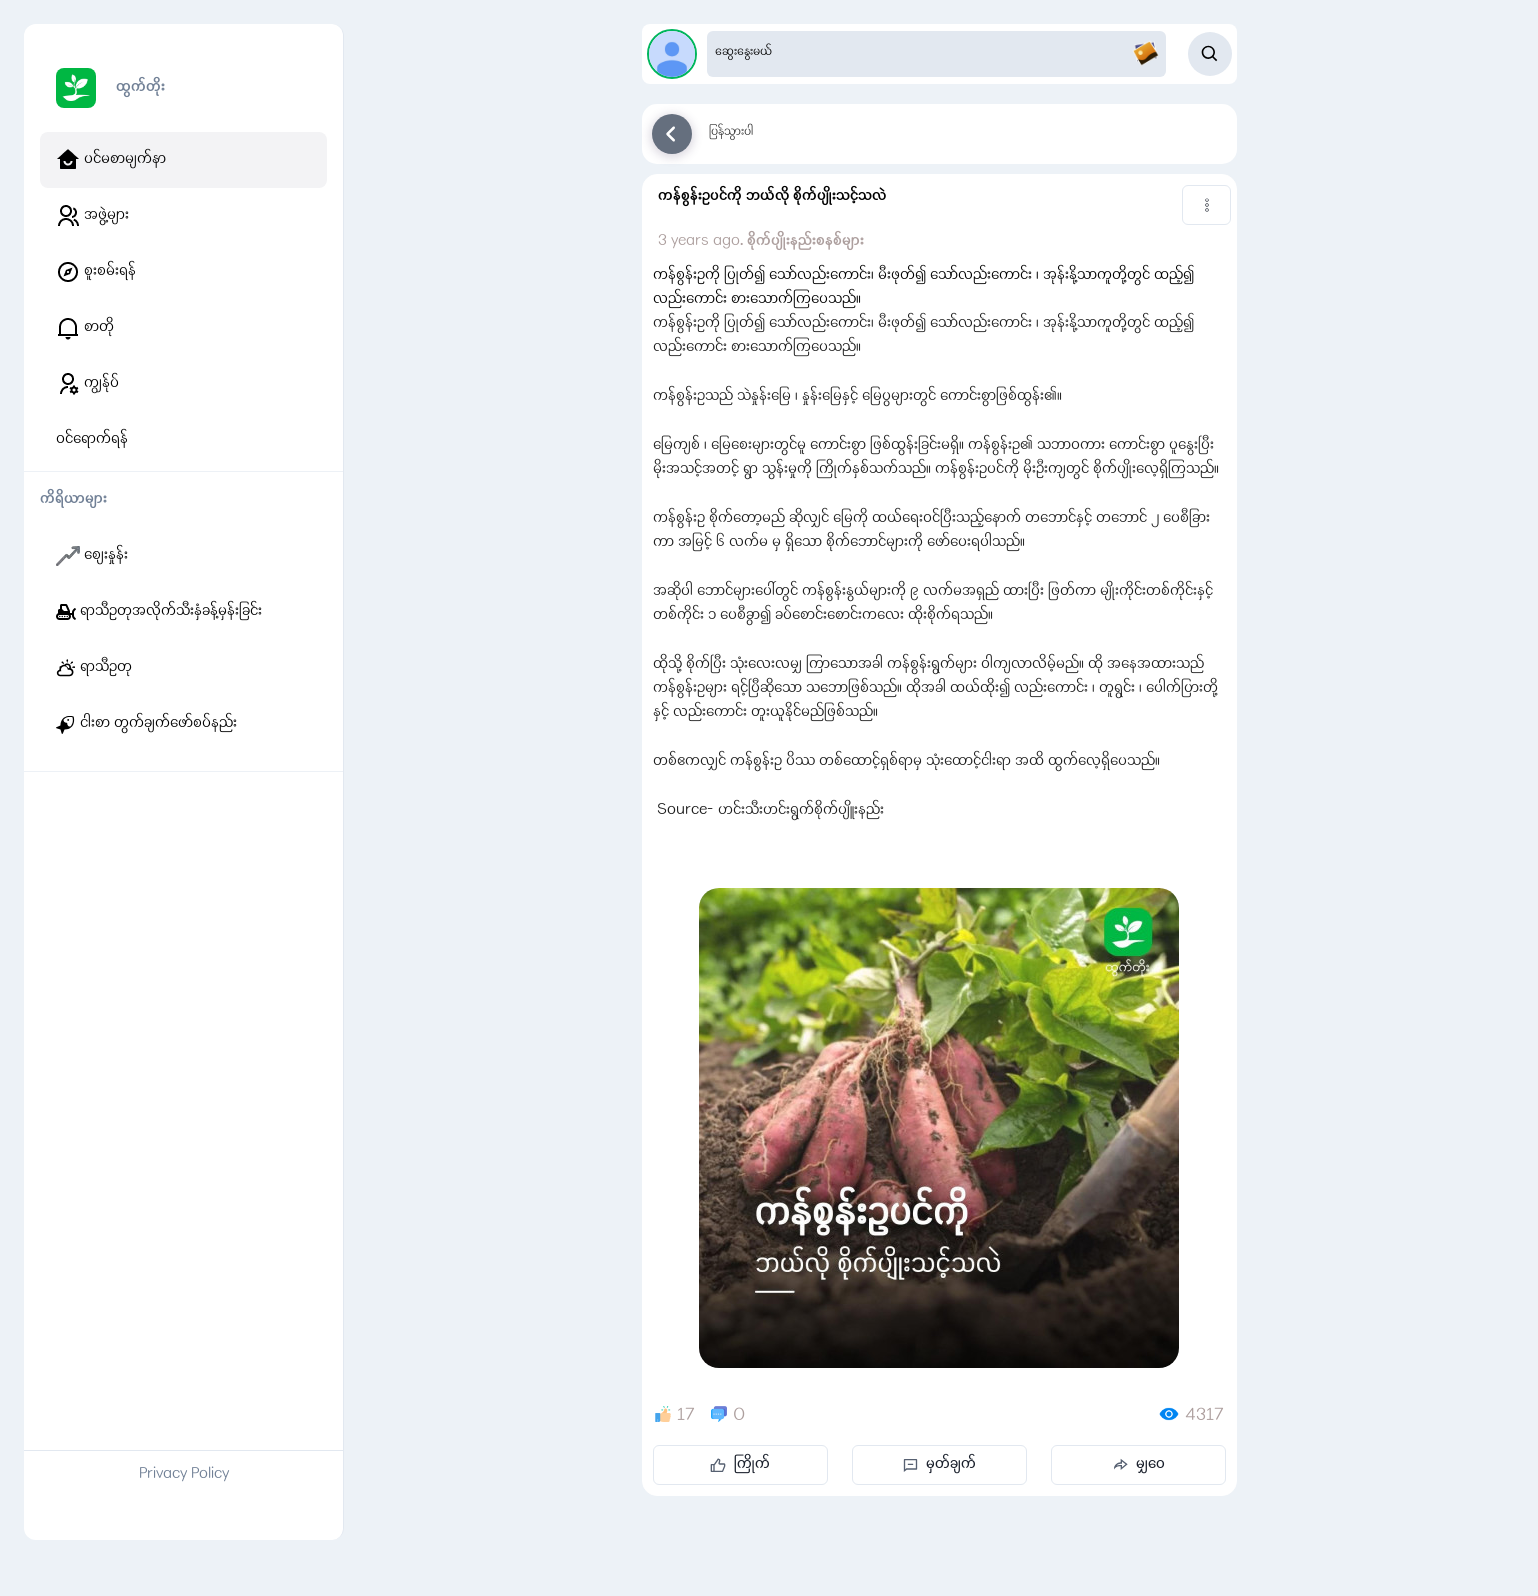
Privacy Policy (184, 1475)
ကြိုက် (740, 1465)
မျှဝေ (1138, 1465)
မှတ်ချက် (939, 1465)
